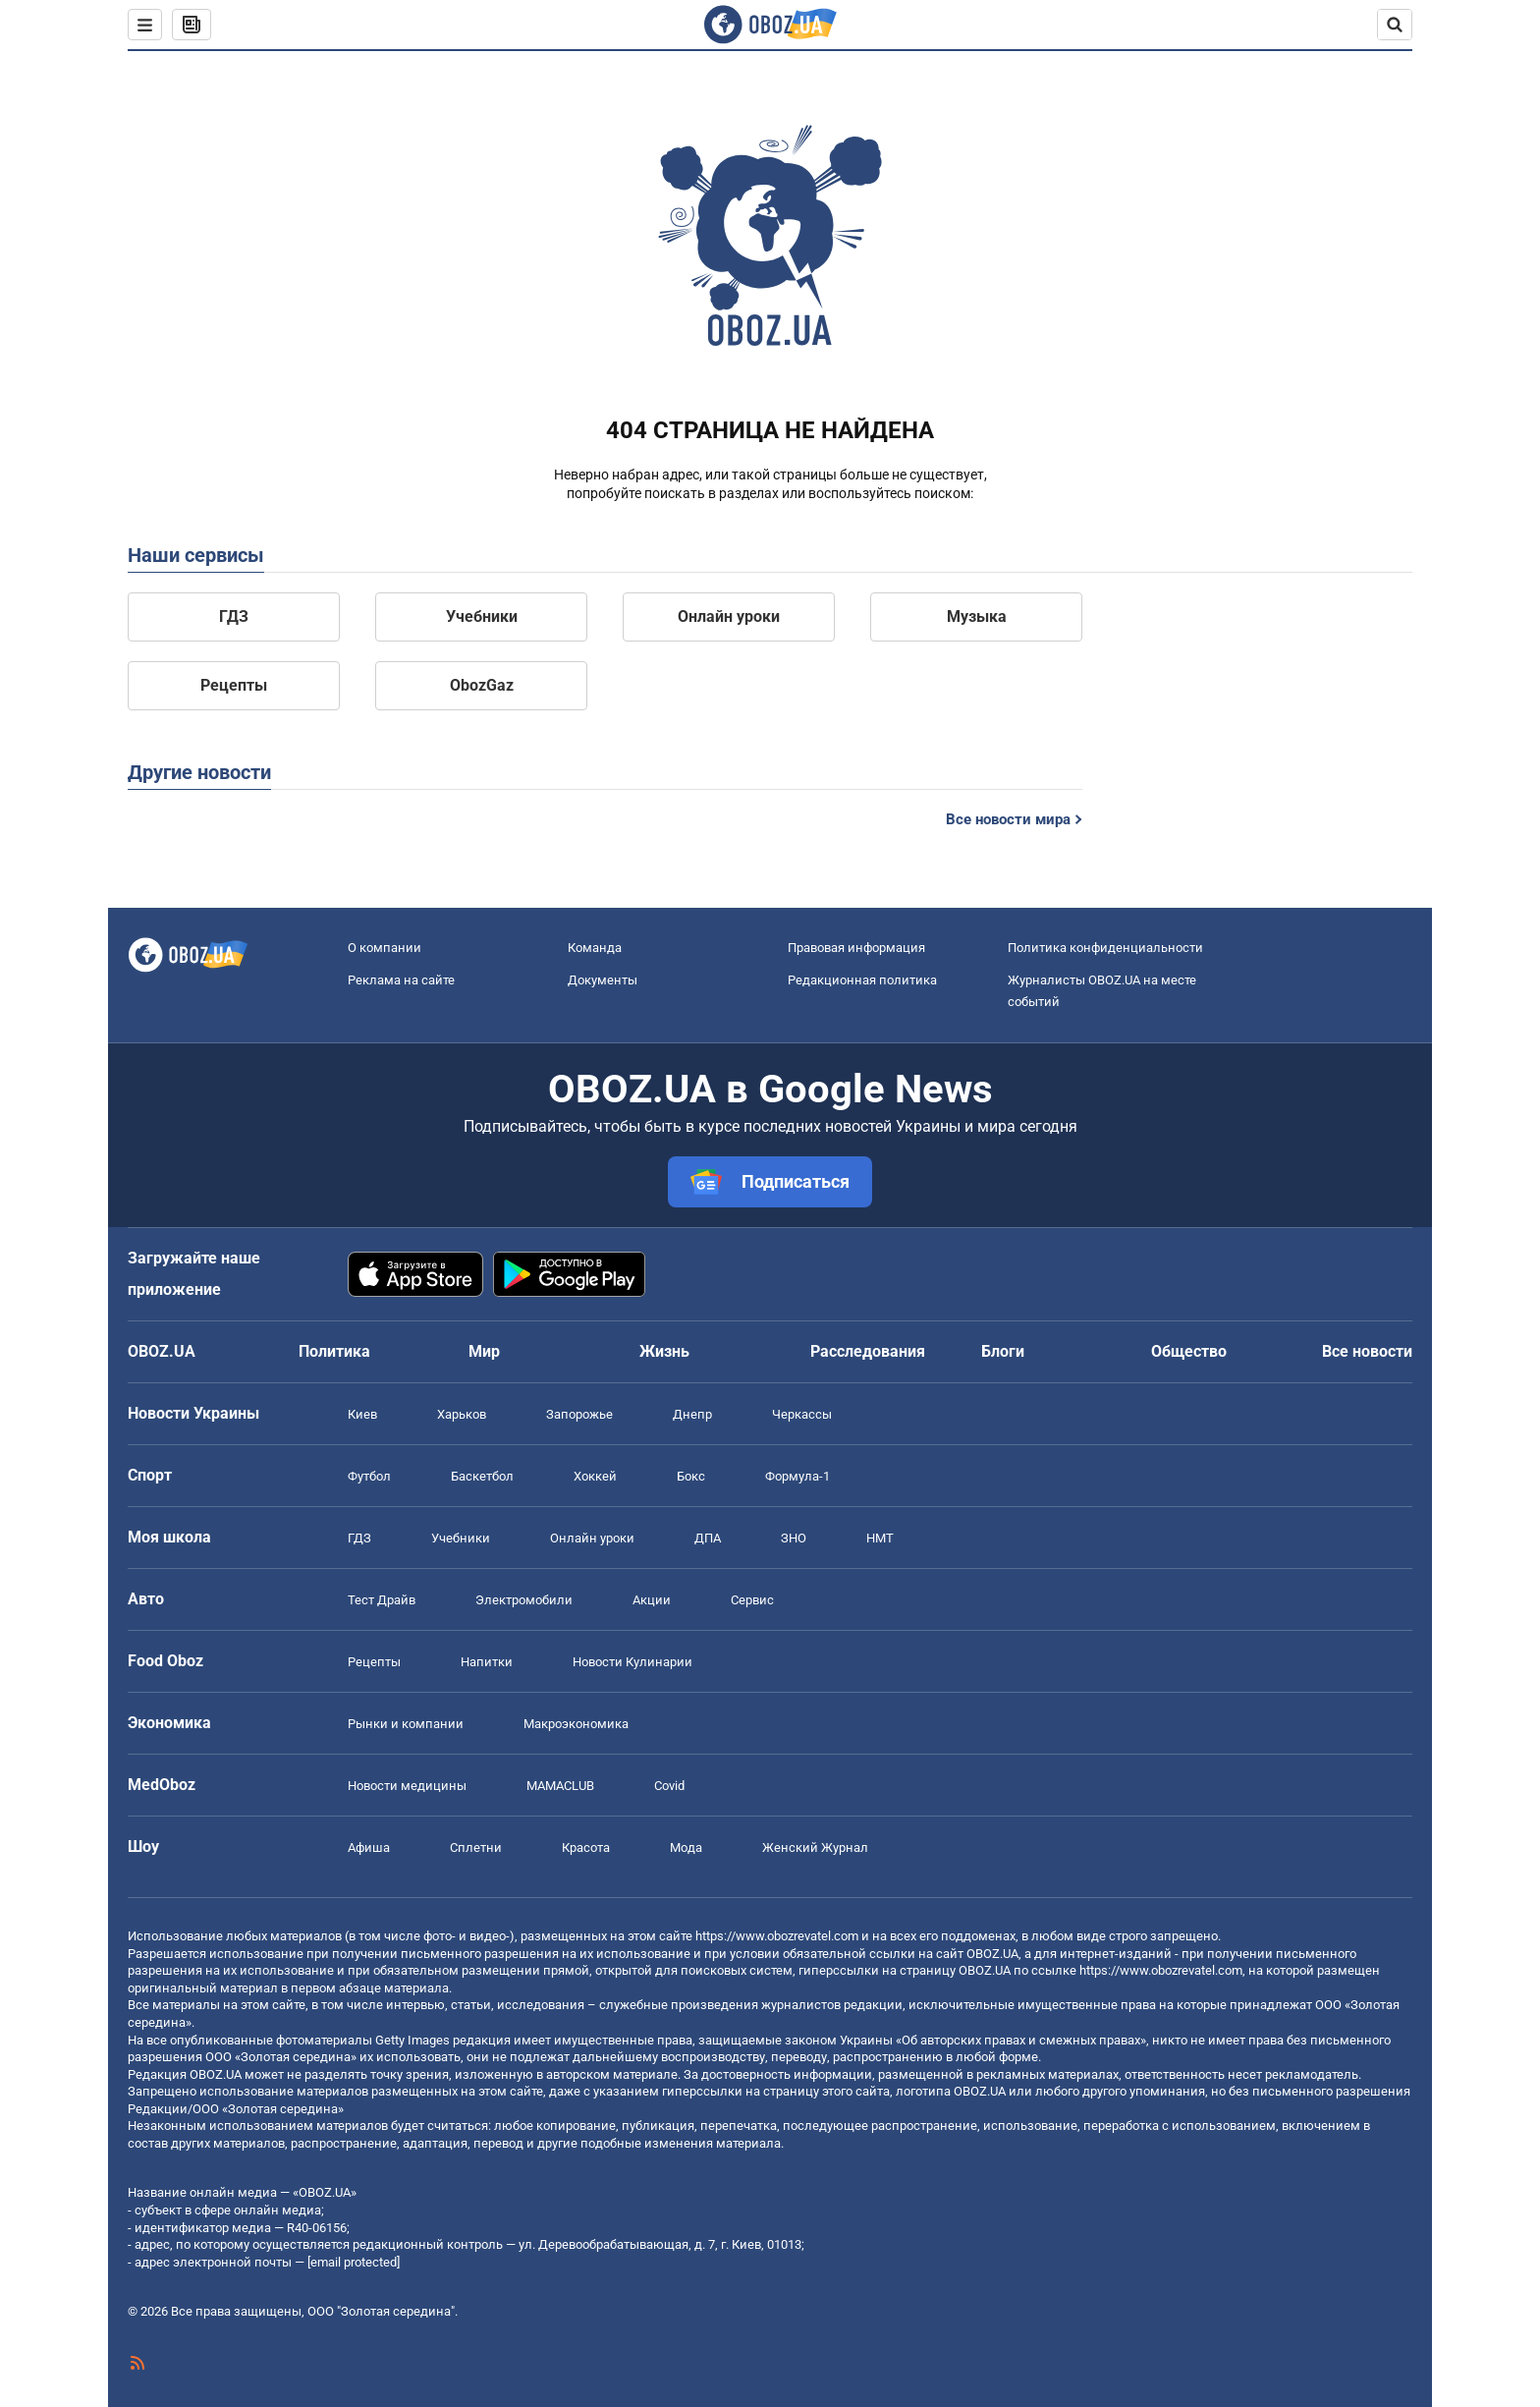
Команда (595, 947)
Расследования (867, 1351)
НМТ (880, 1538)
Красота (586, 1847)
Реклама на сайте (401, 980)
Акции (651, 1600)
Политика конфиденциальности (1105, 947)
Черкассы (802, 1414)
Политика (334, 1351)
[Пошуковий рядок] (1394, 24)
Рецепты (233, 685)
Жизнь (664, 1351)
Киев (362, 1414)
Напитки (487, 1661)
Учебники (482, 616)
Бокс (691, 1476)
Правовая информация (856, 947)
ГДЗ (233, 616)
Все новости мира (1008, 819)
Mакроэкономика (576, 1723)
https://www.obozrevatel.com (776, 1936)
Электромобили (524, 1600)
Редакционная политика (862, 980)
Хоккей (595, 1476)
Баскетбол (482, 1476)
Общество (1189, 1351)
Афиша (369, 1847)
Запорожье (579, 1414)
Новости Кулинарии (632, 1661)
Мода (686, 1847)
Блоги (1002, 1351)
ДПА (707, 1538)
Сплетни (476, 1847)
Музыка (977, 616)
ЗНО (793, 1538)
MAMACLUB (560, 1785)
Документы (602, 980)
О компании (384, 947)
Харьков (461, 1414)
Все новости (1367, 1351)
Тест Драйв (381, 1600)
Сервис (752, 1600)
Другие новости (199, 772)
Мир (484, 1351)
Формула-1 (797, 1476)
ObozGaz (482, 685)
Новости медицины (407, 1785)
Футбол (369, 1476)
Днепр (692, 1414)
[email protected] (353, 2262)
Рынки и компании (406, 1723)
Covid (669, 1785)
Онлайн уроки (729, 616)
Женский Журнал (815, 1847)
